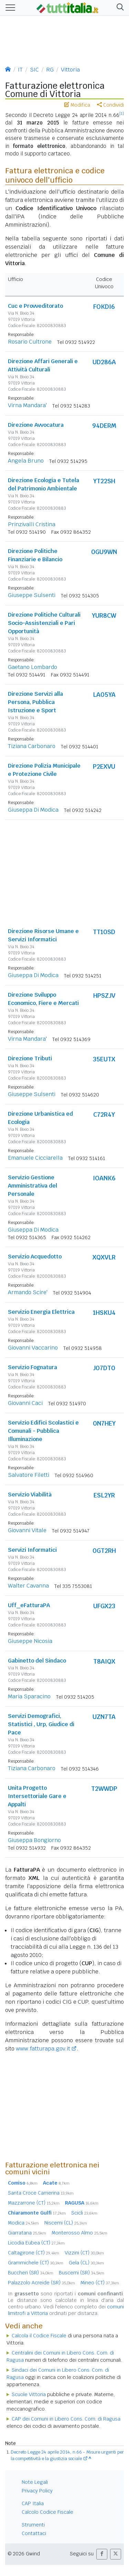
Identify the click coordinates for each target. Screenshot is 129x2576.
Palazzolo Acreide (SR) (41, 2283)
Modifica (77, 105)
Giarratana (27, 2233)
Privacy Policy (37, 2491)
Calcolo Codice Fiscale (47, 2512)
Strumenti (33, 2525)
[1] (121, 113)
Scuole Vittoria (29, 2394)
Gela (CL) (86, 2263)
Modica (23, 2223)
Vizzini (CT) (84, 2253)
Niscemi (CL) (65, 2223)
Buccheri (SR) (30, 2273)
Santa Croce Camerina (41, 2193)
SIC (34, 69)
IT (20, 69)
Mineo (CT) (99, 2283)
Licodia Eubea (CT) (36, 2243)
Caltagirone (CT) (33, 2253)
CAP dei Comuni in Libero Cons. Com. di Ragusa (66, 2419)
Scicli (84, 2213)
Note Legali (35, 2482)
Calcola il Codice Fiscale (39, 2336)
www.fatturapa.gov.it (43, 2048)
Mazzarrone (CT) (34, 2203)
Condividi (110, 105)
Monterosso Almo (79, 2233)
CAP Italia (33, 2503)
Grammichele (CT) (35, 2263)
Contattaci (34, 2533)
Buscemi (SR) (81, 2273)
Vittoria (70, 69)
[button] (119, 8)
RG (50, 69)
